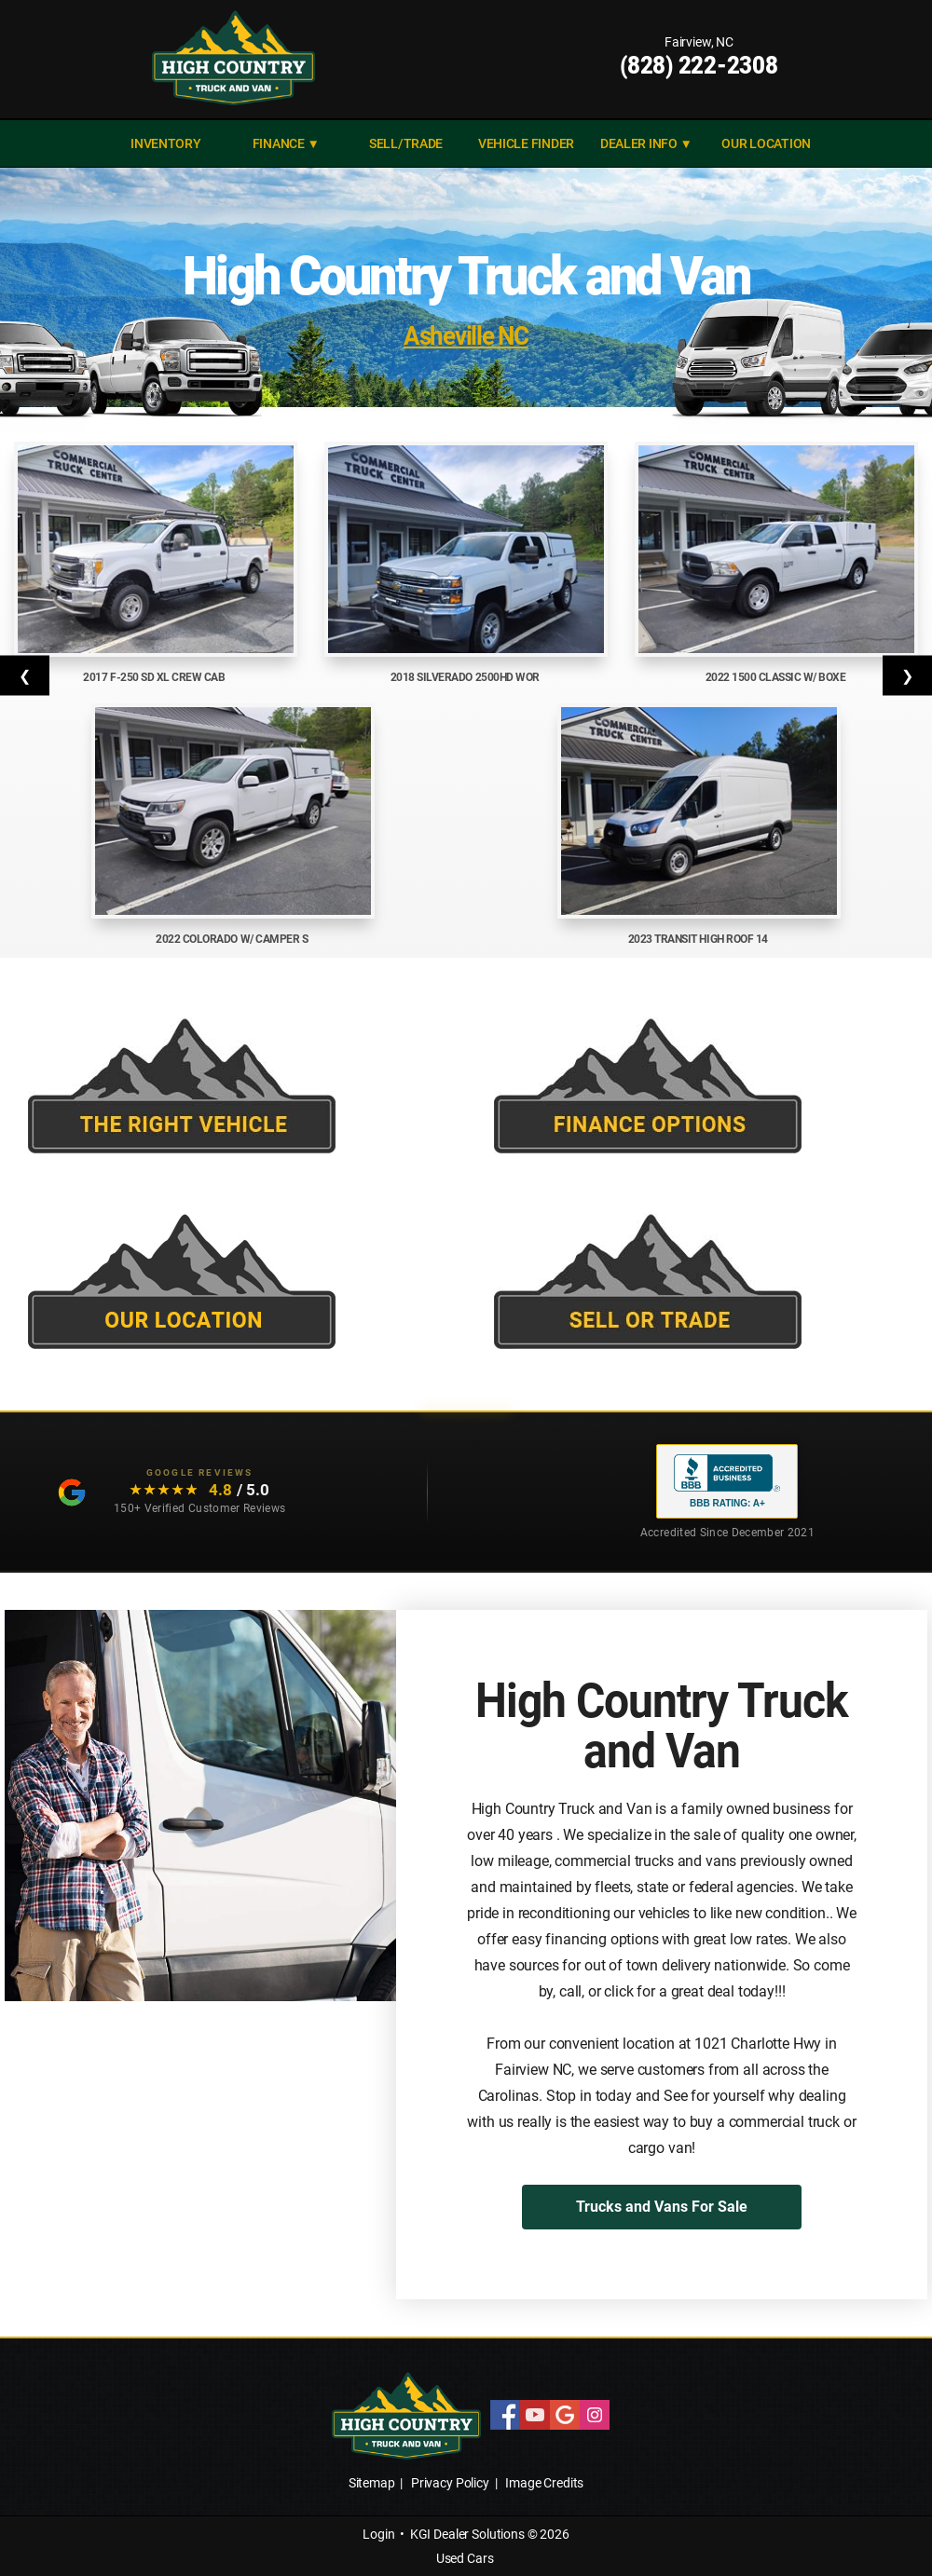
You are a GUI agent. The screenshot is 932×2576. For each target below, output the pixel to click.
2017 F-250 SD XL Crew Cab (155, 677)
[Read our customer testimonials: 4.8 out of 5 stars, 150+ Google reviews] (166, 1492)
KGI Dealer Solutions (467, 2534)
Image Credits (544, 2482)
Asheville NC (466, 335)
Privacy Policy (450, 2482)
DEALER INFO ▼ (646, 143)
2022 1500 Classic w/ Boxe (777, 677)
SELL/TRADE (406, 143)
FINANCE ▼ (286, 143)
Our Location (766, 143)
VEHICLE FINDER (526, 143)
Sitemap (372, 2482)
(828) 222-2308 (699, 65)
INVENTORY (165, 143)
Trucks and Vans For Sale (661, 2206)
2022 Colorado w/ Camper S (233, 939)
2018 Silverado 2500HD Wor (466, 677)
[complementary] (876, 2520)
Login (378, 2534)
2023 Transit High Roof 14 (699, 939)
